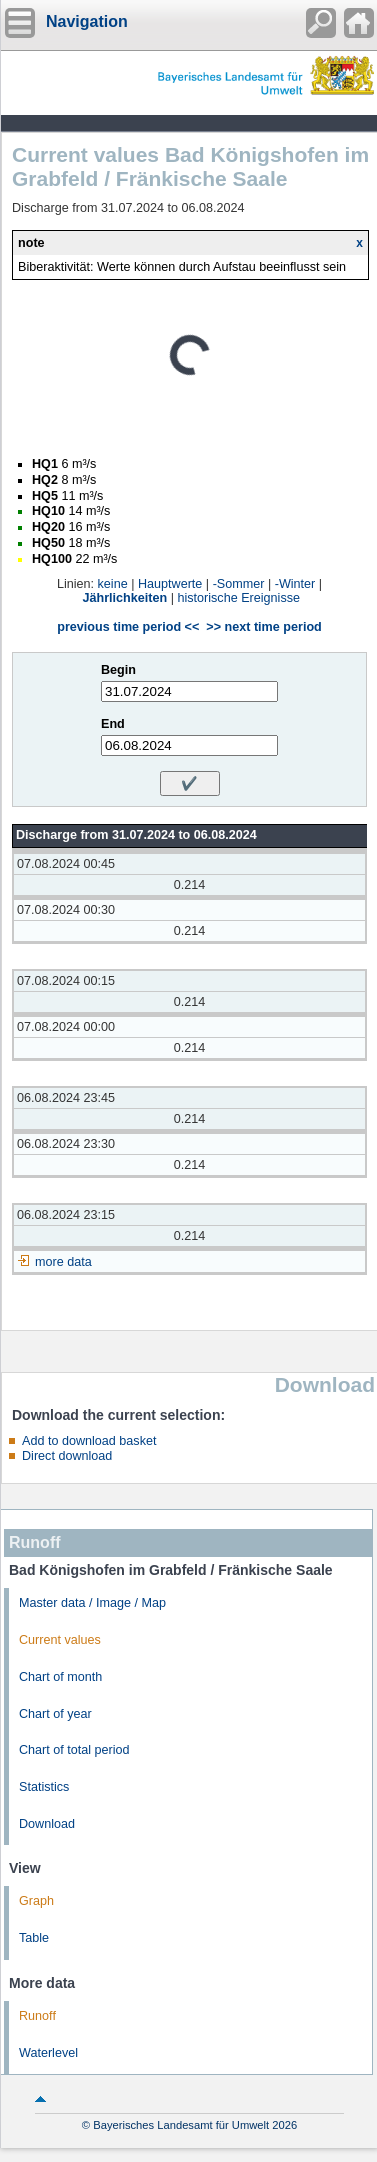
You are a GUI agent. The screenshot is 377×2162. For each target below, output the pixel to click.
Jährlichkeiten (125, 598)
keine (113, 584)
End (113, 724)
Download (47, 1824)
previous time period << (128, 627)
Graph (36, 1901)
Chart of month (60, 1677)
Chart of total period (74, 1750)
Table (34, 1938)
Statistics (44, 1787)
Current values (60, 1640)
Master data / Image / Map (92, 1603)
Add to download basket (89, 1441)
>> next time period (263, 627)
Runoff (37, 2016)
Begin (118, 670)
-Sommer (239, 584)
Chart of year (55, 1714)
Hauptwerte (170, 584)
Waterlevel (48, 2053)
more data (63, 1262)
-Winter (295, 584)
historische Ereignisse (238, 598)
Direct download (67, 1456)
